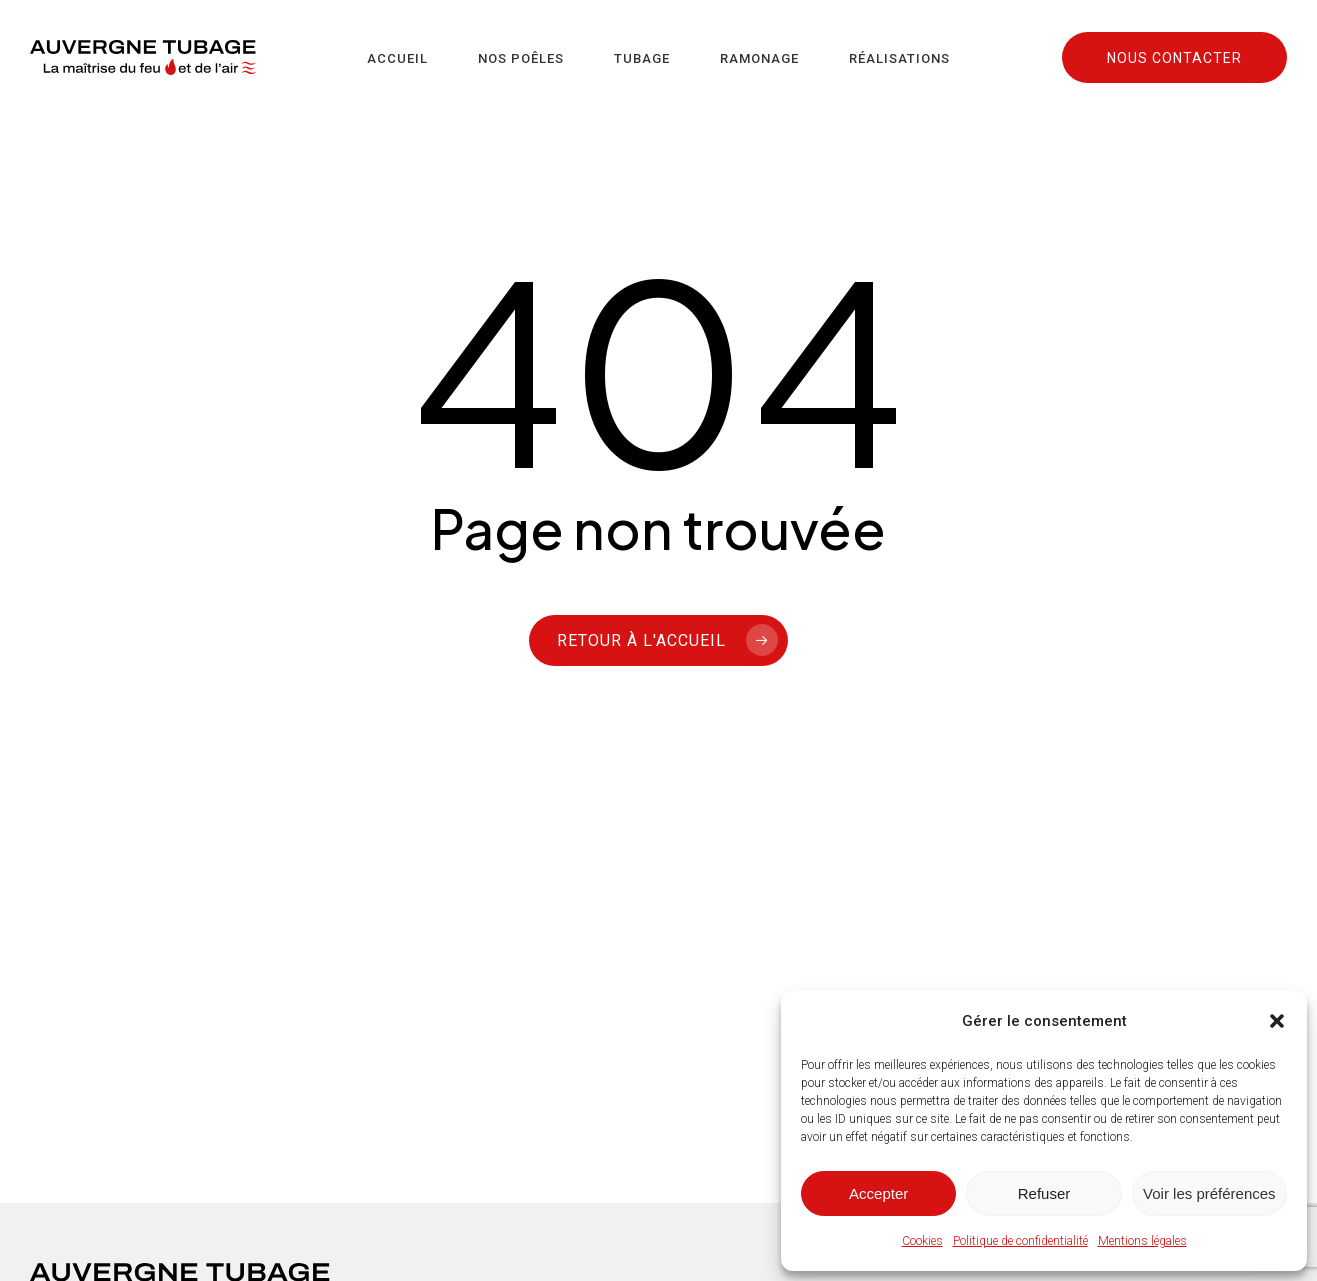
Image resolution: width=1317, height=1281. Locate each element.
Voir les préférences (1209, 1193)
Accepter (878, 1193)
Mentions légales (1142, 1241)
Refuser (1044, 1193)
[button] (1277, 1021)
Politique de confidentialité (1020, 1241)
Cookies (922, 1241)
